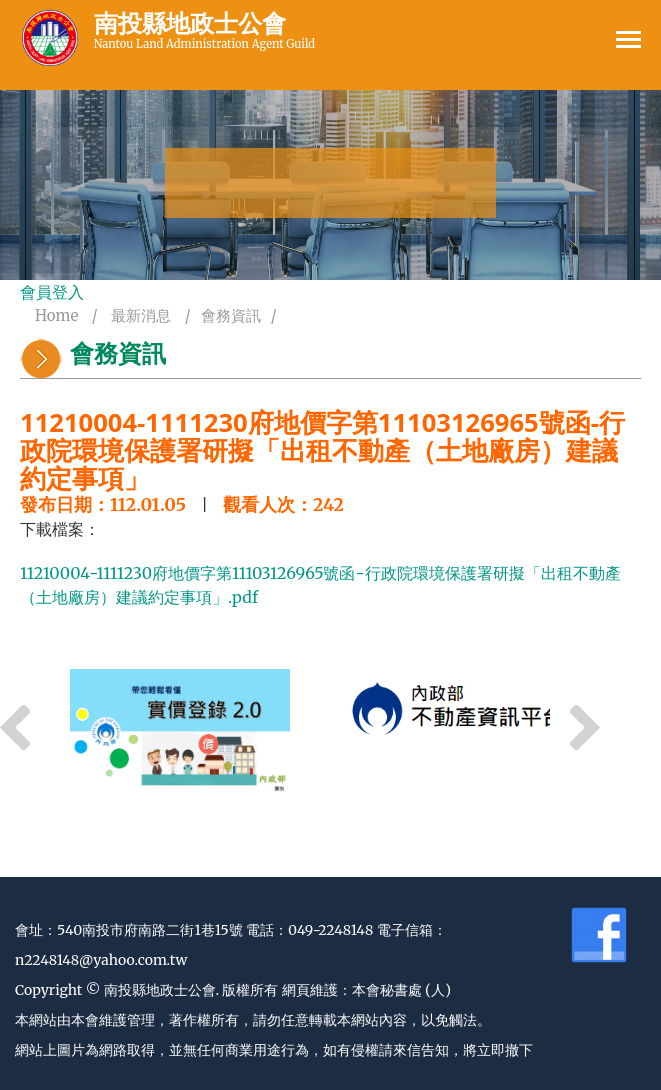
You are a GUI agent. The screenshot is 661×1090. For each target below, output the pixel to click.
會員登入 (52, 292)
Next (585, 728)
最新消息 (141, 315)
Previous (15, 728)
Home (56, 315)
